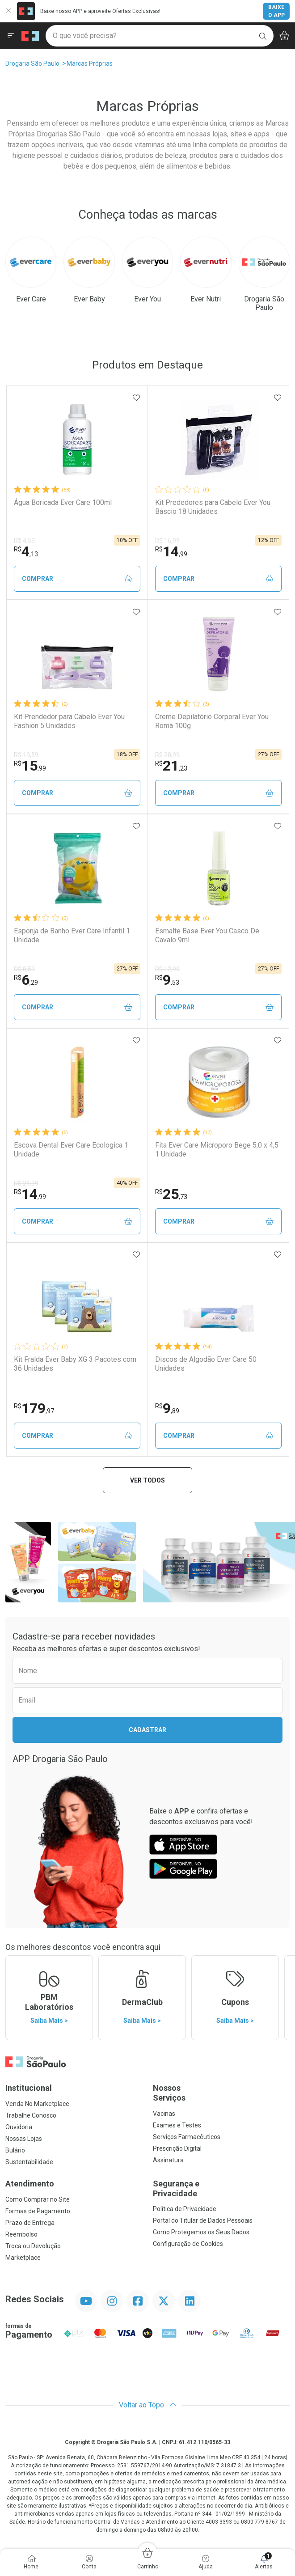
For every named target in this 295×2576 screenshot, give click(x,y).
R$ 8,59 (24, 969)
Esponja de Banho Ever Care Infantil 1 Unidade (72, 935)
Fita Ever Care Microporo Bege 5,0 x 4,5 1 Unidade (216, 1149)
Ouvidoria (18, 2127)
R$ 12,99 (167, 969)
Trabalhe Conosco (30, 2115)
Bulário (15, 2150)
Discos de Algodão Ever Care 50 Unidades (206, 1363)
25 (171, 1194)
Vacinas (164, 2113)
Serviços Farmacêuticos (186, 2136)
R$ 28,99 (167, 754)
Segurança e (221, 2188)
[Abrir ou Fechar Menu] (10, 36)
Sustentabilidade (29, 2161)
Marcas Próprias (90, 63)
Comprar (77, 579)
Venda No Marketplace (37, 2103)
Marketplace (23, 2257)
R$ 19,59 (26, 754)
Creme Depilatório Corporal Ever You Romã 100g (212, 720)
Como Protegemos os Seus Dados (201, 2232)
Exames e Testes (177, 2125)
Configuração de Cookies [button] (188, 2243)
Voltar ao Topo (148, 2405)
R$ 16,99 (167, 540)
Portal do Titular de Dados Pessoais (203, 2220)
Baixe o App (276, 11)
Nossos (221, 2092)
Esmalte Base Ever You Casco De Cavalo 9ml (207, 935)
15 (30, 765)
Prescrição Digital (177, 2148)
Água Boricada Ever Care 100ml (63, 502)
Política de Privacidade (184, 2208)
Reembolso (21, 2234)
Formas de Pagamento (37, 2211)
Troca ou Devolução (33, 2246)
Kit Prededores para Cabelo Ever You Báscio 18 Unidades (212, 506)
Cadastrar (147, 1729)
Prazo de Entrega (30, 2222)
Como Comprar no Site (37, 2199)
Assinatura (168, 2160)
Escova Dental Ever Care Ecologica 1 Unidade (71, 1149)
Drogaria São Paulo (32, 63)
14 (171, 551)
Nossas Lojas (23, 2138)
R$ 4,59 (24, 540)
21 (171, 765)
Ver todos (147, 1480)
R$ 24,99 (26, 1183)
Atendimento (29, 2183)
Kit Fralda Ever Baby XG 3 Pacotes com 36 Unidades (75, 1363)
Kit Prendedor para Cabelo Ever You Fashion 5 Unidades (69, 720)
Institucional (28, 2088)
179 (34, 1408)
